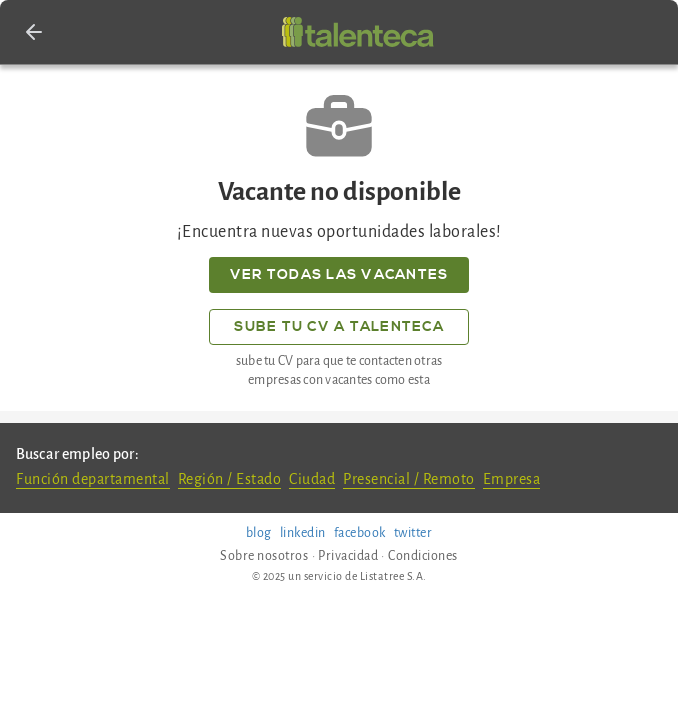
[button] (34, 32)
